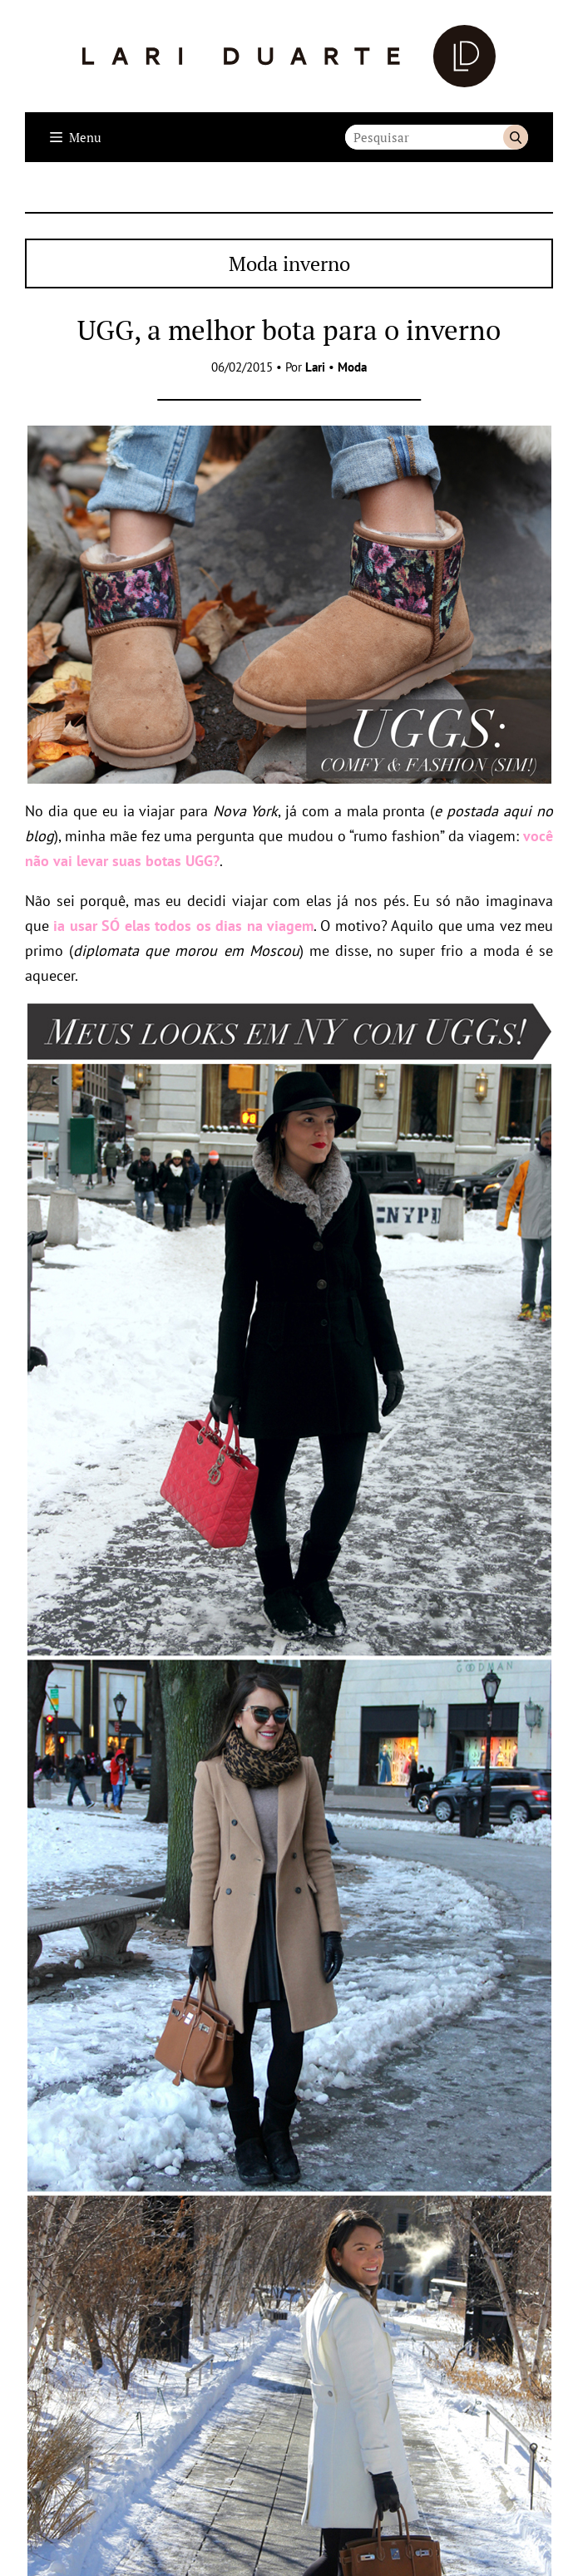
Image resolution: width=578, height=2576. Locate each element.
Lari (315, 367)
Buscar (515, 137)
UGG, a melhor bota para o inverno (289, 329)
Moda (352, 367)
